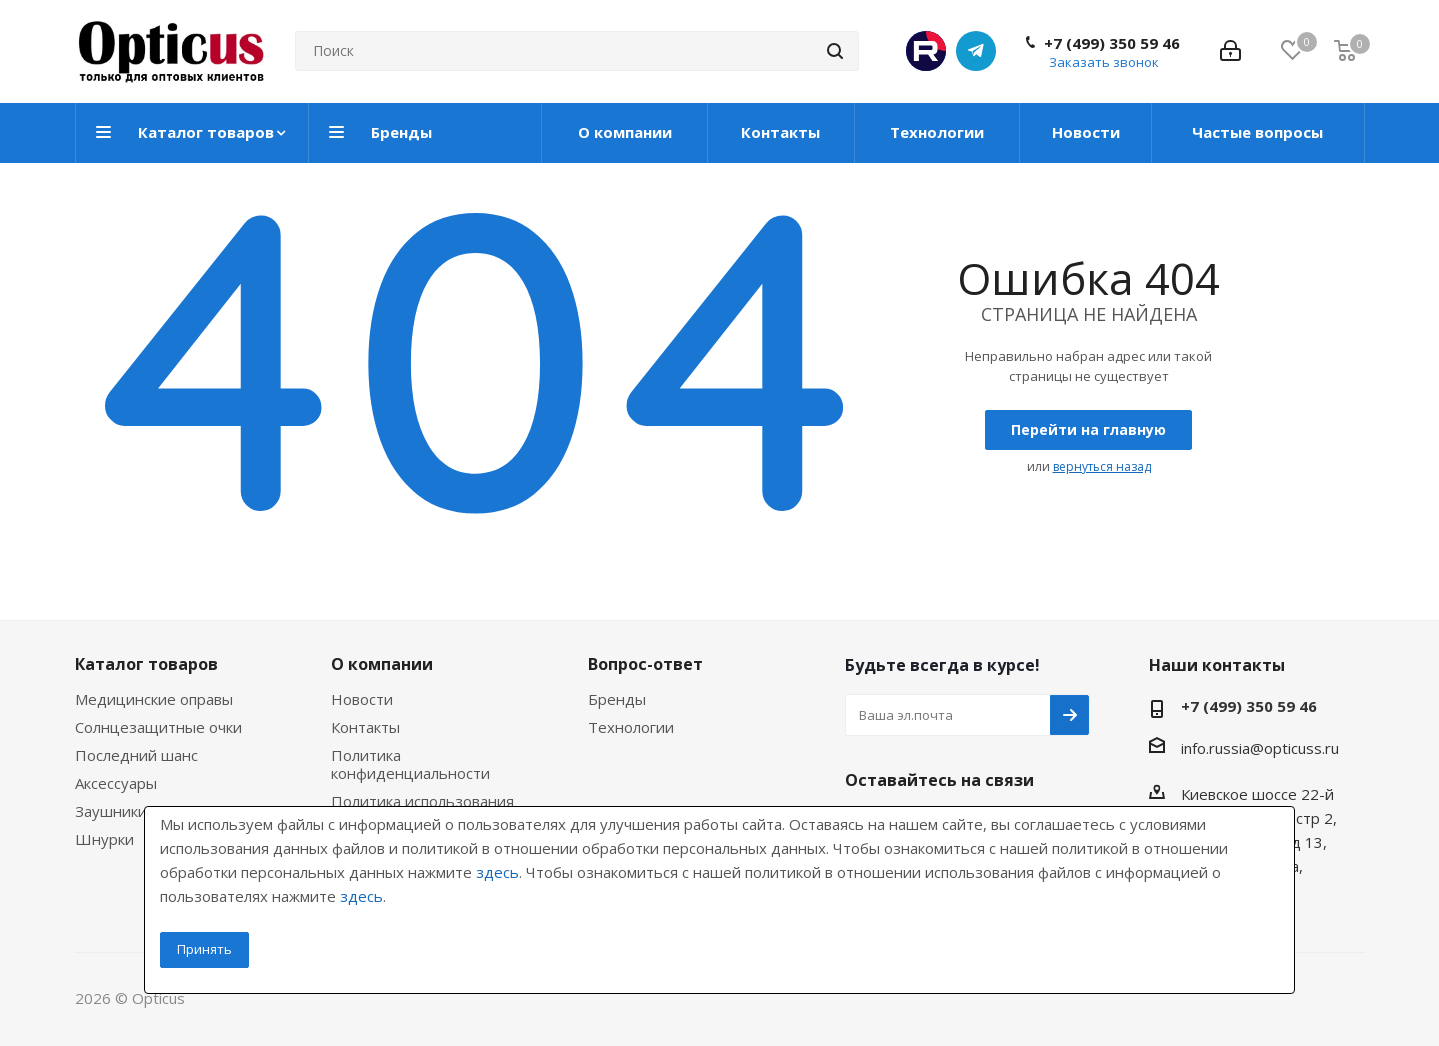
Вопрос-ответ (645, 664)
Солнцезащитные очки (158, 727)
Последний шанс (136, 755)
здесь (497, 872)
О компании (382, 664)
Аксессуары (116, 783)
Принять (204, 949)
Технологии (631, 727)
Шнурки (104, 839)
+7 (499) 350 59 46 (1112, 43)
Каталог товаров (146, 664)
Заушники (111, 811)
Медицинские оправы (154, 699)
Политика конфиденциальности (410, 764)
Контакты (365, 727)
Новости (362, 699)
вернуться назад (1102, 466)
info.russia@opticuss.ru (1260, 748)
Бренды (617, 699)
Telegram (976, 51)
